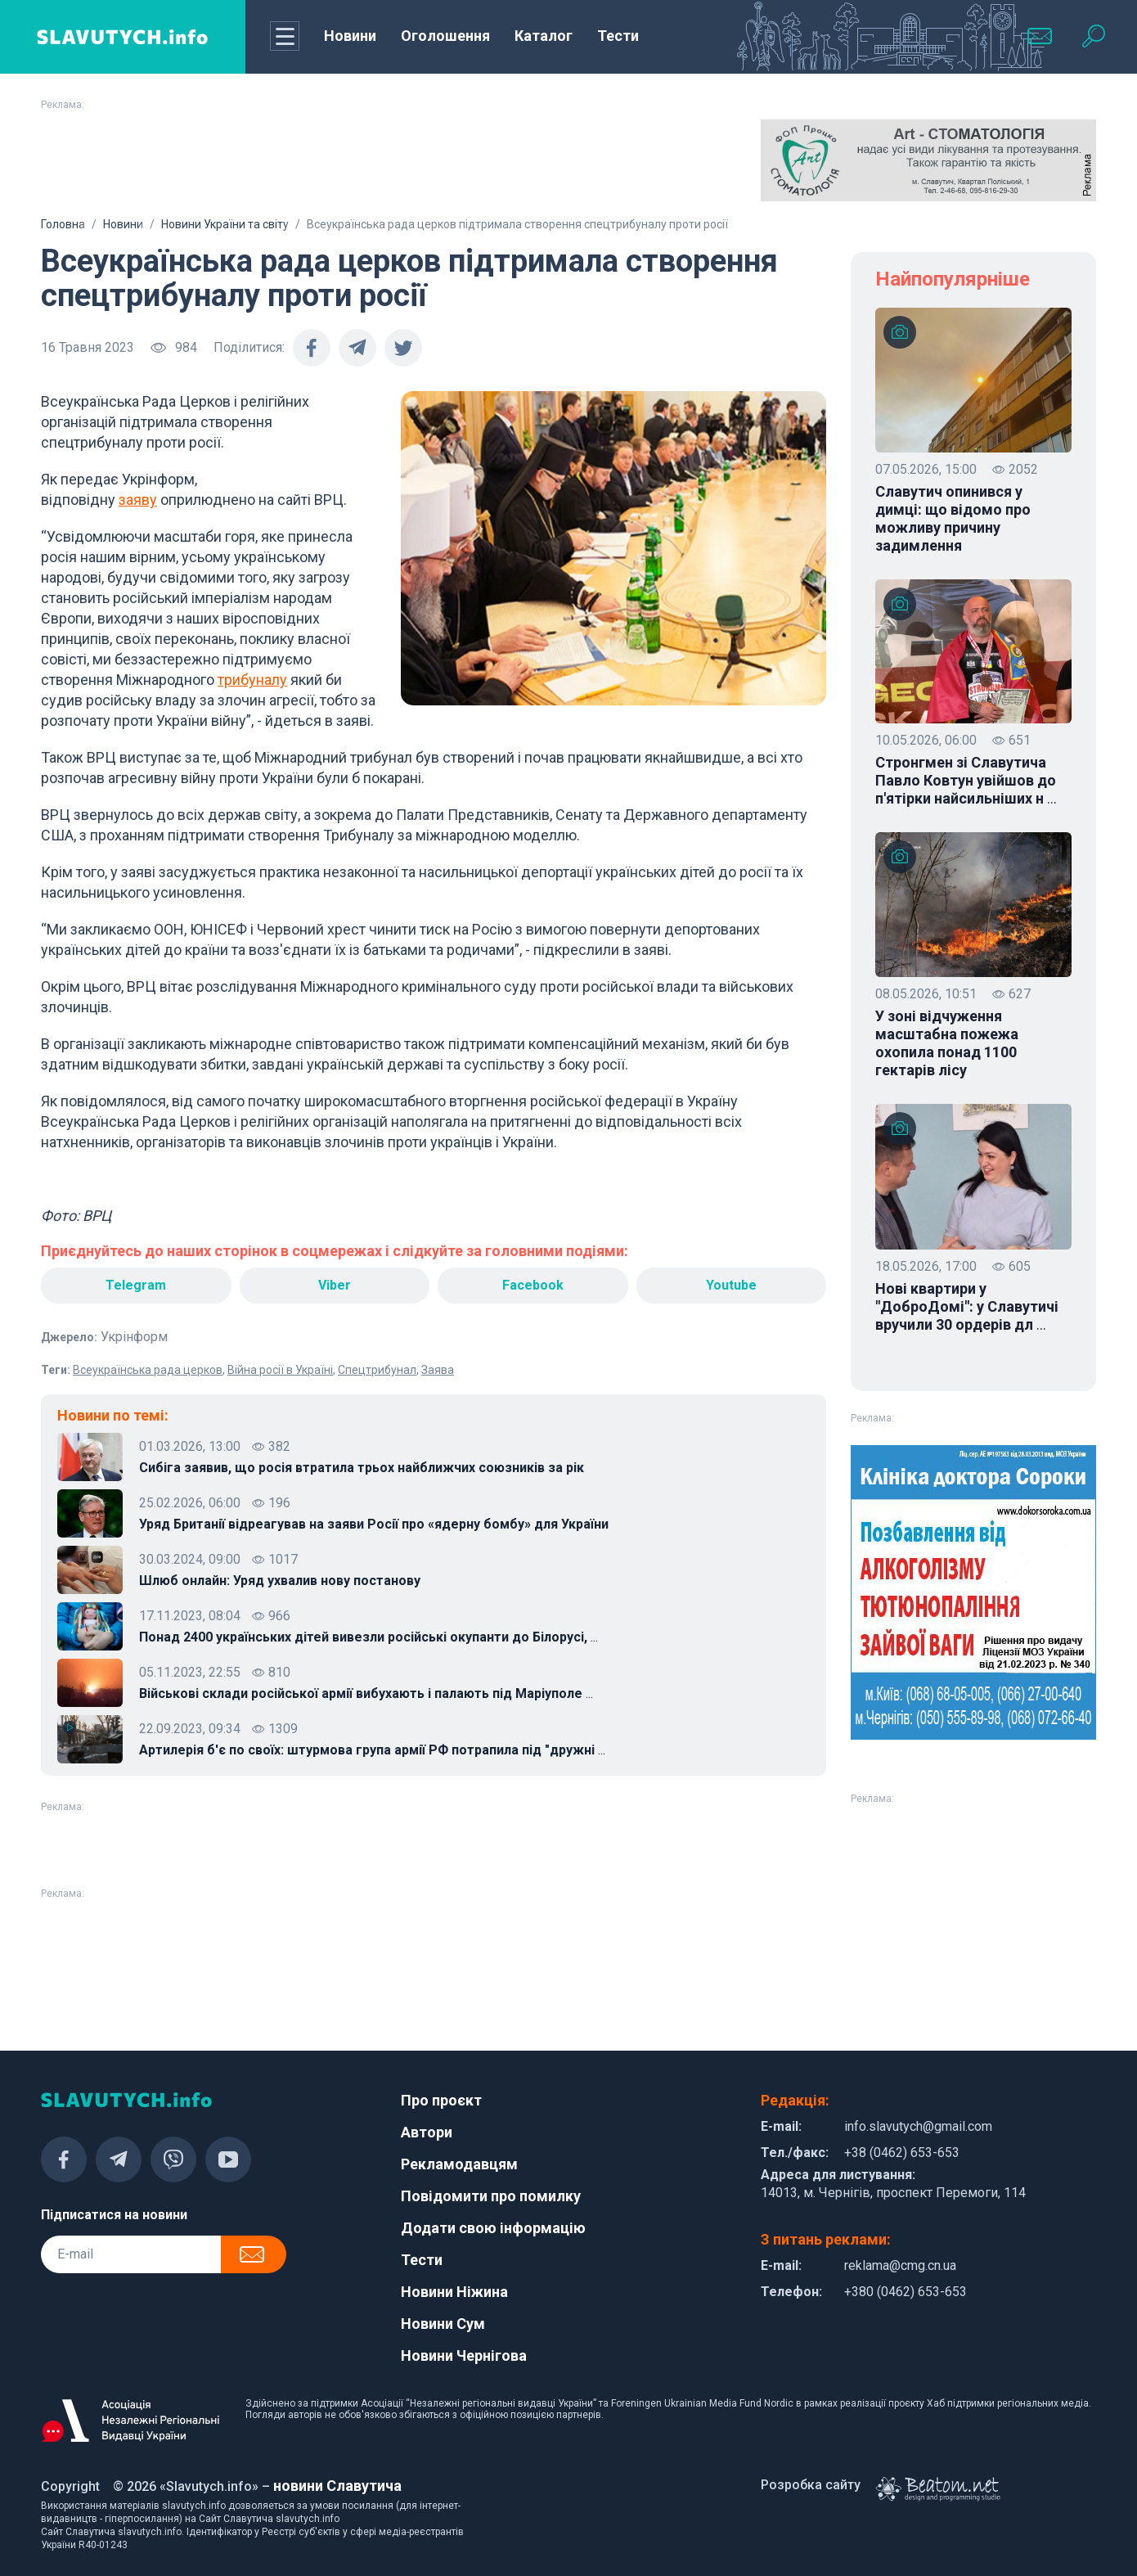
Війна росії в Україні (280, 1369)
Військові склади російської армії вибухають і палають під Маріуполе (366, 1694)
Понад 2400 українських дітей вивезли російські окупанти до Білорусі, (368, 1637)
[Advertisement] (208, 160)
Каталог (544, 35)
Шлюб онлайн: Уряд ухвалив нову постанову (279, 1580)
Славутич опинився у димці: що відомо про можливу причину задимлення (953, 518)
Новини (350, 35)
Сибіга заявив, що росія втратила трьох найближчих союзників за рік (361, 1467)
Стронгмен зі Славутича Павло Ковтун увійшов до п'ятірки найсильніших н (966, 781)
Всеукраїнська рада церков (147, 1369)
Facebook (533, 1285)
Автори (426, 2132)
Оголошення (445, 35)
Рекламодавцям (459, 2164)
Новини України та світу (225, 224)
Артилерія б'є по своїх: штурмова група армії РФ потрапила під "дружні (372, 1750)
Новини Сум (443, 2323)
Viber (334, 1285)
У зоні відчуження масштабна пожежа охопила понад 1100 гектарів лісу (946, 1043)
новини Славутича (337, 2485)
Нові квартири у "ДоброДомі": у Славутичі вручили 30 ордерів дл (966, 1307)
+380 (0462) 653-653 (905, 2291)
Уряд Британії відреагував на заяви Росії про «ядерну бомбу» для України (374, 1524)
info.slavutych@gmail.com (918, 2126)
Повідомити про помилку (491, 2195)
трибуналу (252, 679)
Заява (437, 1369)
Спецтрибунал (377, 1369)
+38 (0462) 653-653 (901, 2152)
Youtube (731, 1285)
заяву (138, 499)
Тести (618, 35)
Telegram (136, 1285)
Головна (63, 224)
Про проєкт (441, 2100)
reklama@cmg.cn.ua (900, 2265)
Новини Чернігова (464, 2355)
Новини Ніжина (454, 2291)
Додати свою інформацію (493, 2227)
